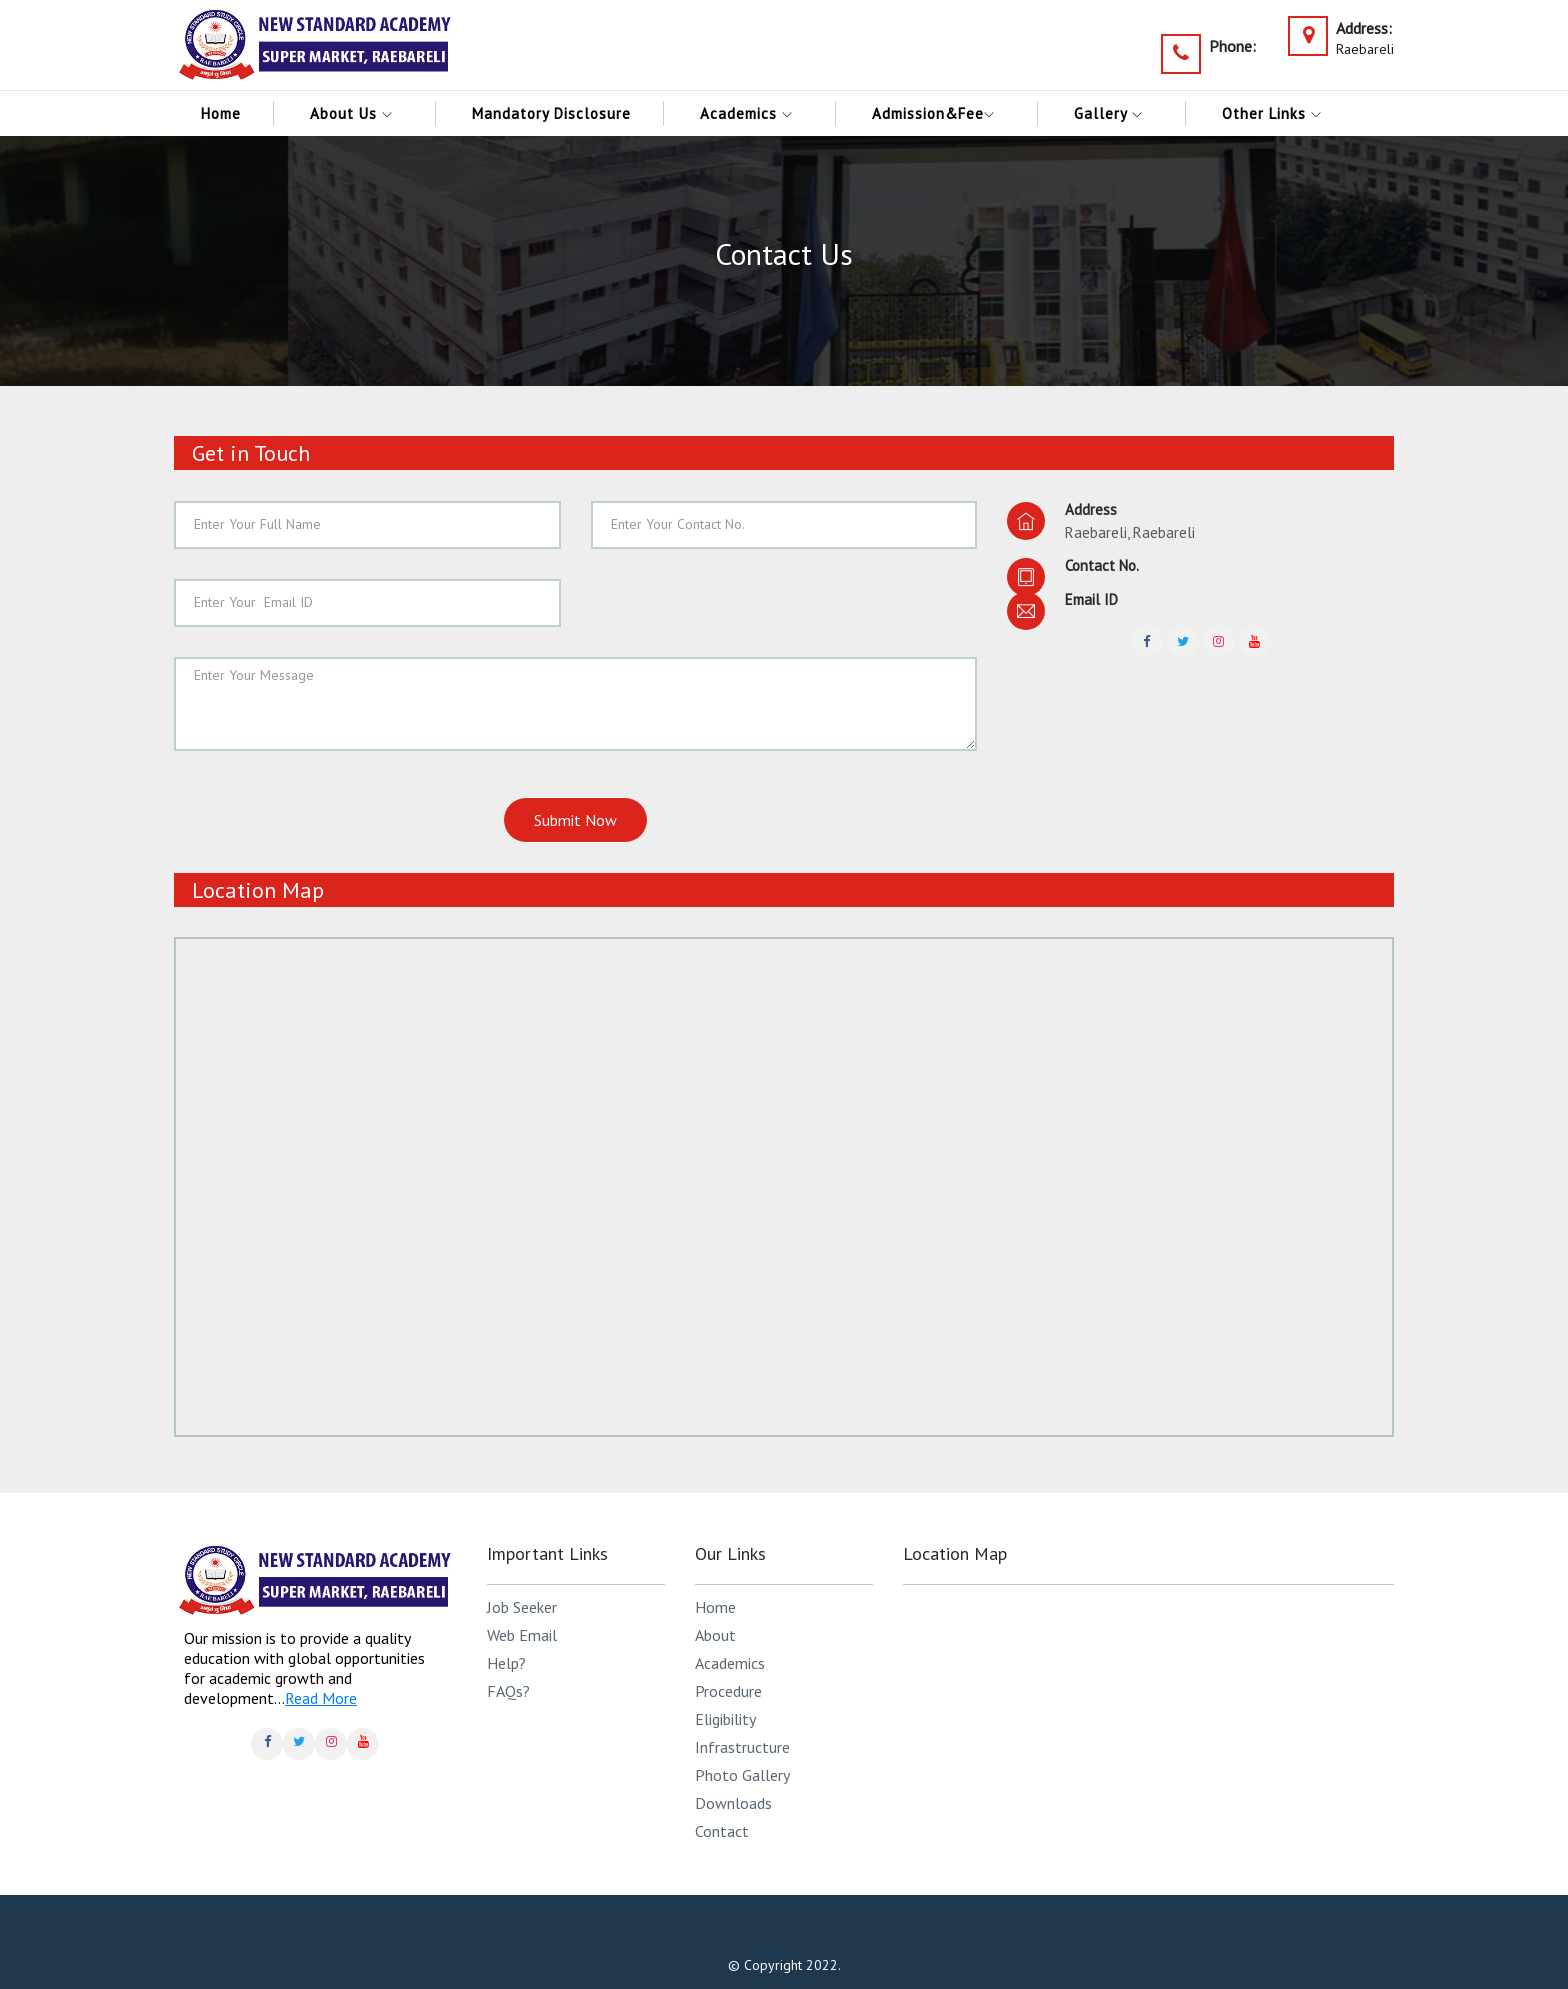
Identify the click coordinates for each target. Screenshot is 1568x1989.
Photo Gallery (742, 1775)
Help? (506, 1663)
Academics (751, 113)
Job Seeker (522, 1607)
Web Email (522, 1635)
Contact (722, 1831)
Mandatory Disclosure (551, 113)
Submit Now (575, 820)
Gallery (1113, 113)
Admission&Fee (938, 113)
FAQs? (508, 1691)
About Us (356, 113)
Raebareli (1365, 49)
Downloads (733, 1803)
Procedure (728, 1691)
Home (221, 113)
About (715, 1635)
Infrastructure (742, 1747)
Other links (1277, 113)
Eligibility (725, 1719)
